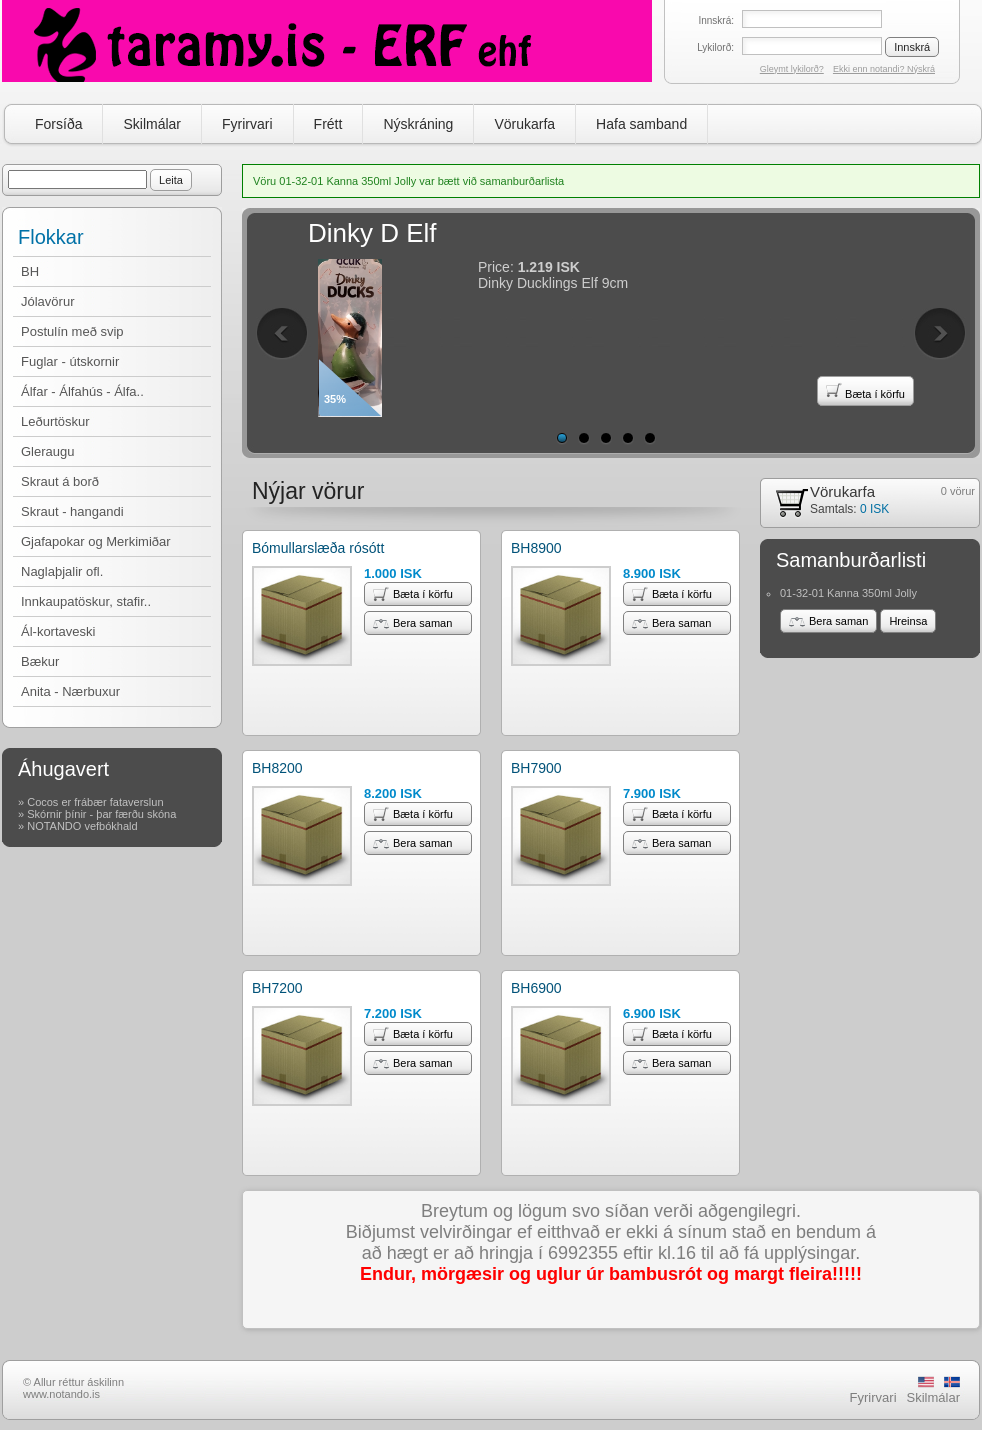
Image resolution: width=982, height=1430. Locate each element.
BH (30, 271)
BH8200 (277, 768)
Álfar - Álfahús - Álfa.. (82, 391)
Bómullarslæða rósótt (318, 548)
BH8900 (536, 548)
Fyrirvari (247, 124)
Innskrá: (716, 20)
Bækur (40, 661)
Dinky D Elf (372, 233)
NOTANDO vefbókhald (82, 826)
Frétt (328, 124)
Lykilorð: (715, 47)
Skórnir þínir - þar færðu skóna (101, 814)
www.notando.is (61, 1394)
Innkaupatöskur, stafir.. (86, 601)
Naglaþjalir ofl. (62, 571)
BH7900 (536, 768)
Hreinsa (908, 621)
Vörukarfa (524, 124)
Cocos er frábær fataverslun (95, 802)
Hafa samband (641, 124)
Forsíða (58, 124)
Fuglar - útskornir (70, 361)
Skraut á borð (60, 481)
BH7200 (277, 988)
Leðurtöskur (55, 421)
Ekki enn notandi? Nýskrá (884, 69)
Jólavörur (47, 301)
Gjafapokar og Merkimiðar (96, 541)
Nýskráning (418, 124)
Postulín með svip (72, 331)
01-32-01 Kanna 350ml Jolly (848, 593)
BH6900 (536, 988)
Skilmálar (152, 124)
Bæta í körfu (865, 391)
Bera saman (412, 623)
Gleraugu (47, 451)
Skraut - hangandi (72, 511)
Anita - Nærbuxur (70, 691)
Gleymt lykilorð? (792, 69)
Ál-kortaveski (58, 631)
